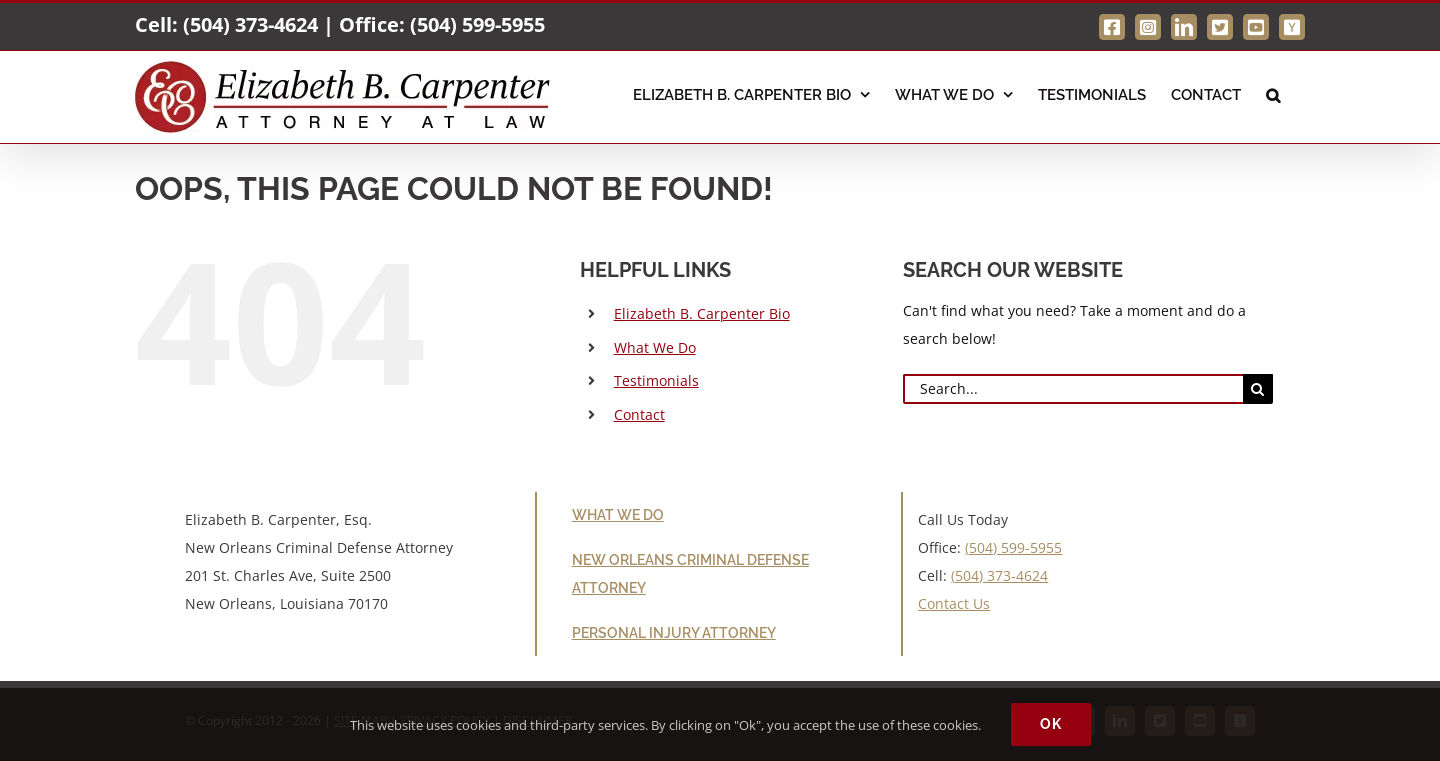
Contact (639, 414)
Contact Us (954, 603)
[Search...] (1073, 389)
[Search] (1258, 389)
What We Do (655, 347)
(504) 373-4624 (250, 24)
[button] (1273, 93)
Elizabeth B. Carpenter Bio (702, 313)
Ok (1051, 724)
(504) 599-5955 (477, 24)
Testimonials (656, 380)
